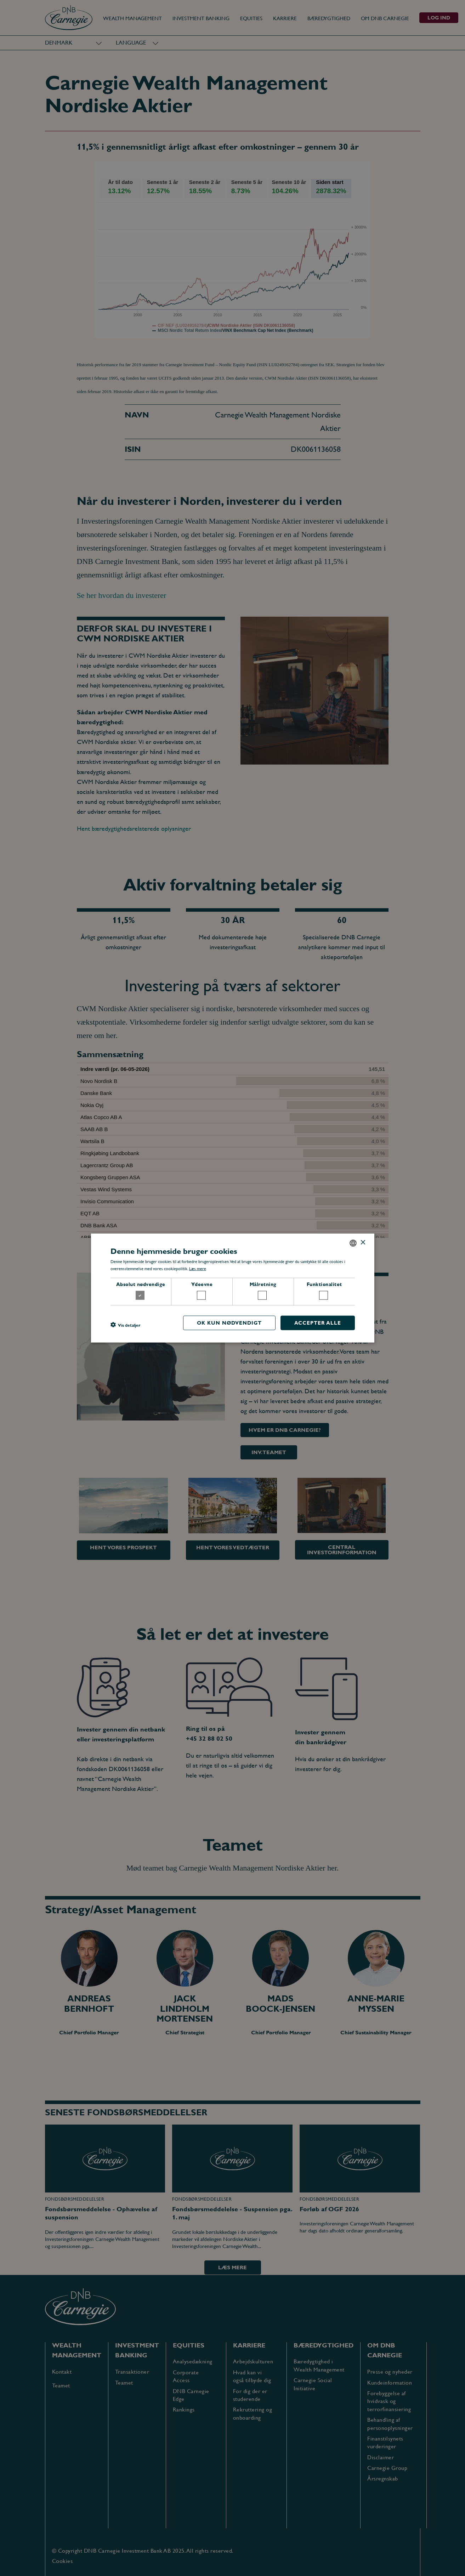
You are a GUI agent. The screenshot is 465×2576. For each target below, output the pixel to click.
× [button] (362, 1242)
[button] (125, 1324)
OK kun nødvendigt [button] (229, 1323)
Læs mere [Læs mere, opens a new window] (197, 1268)
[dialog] (232, 1288)
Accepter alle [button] (317, 1323)
